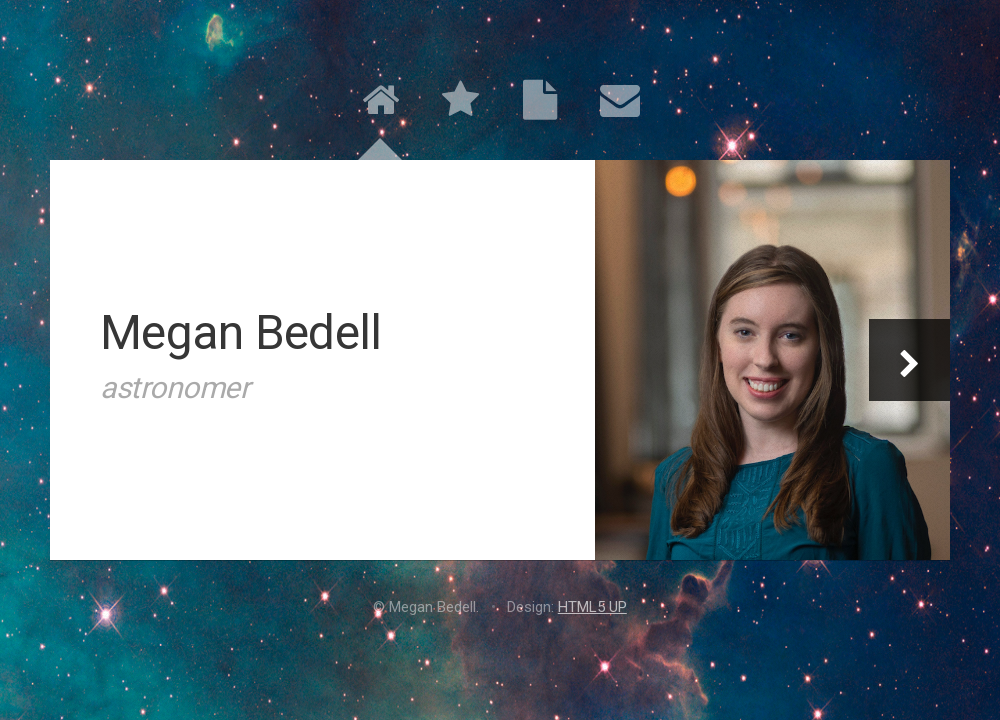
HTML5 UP (592, 607)
